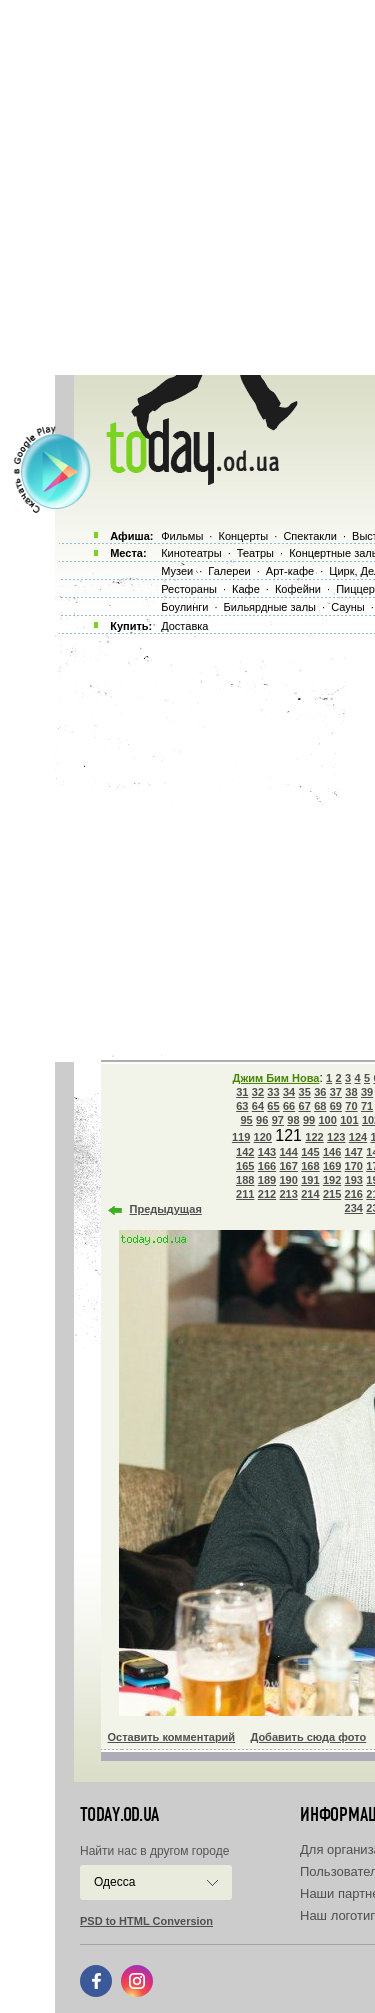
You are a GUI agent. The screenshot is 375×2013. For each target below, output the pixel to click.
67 (305, 1106)
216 (354, 1194)
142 (245, 1152)
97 (278, 1120)
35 (305, 1092)
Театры (255, 553)
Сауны (348, 607)
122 (314, 1137)
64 (258, 1106)
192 (332, 1180)
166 (267, 1166)
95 (247, 1120)
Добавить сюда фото (308, 1737)
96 (262, 1120)
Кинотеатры (191, 553)
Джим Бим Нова (276, 1078)
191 (310, 1180)
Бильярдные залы (270, 607)
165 (245, 1166)
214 (310, 1194)
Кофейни (298, 589)
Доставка (184, 626)
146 (332, 1152)
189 (267, 1180)
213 (288, 1194)
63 (242, 1106)
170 (354, 1166)
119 (241, 1137)
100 (327, 1120)
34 (289, 1092)
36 (320, 1092)
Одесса (114, 1882)
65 (273, 1106)
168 (310, 1166)
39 (367, 1092)
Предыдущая (166, 1209)
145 (310, 1152)
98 (293, 1120)
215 (332, 1194)
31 (242, 1092)
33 (273, 1092)
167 (288, 1166)
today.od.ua (119, 1815)
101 (349, 1120)
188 (245, 1180)
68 (320, 1106)
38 (351, 1092)
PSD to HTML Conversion (146, 1921)
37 (336, 1092)
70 (351, 1106)
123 (336, 1137)
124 (358, 1137)
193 (354, 1180)
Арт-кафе (290, 571)
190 (288, 1180)
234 (354, 1208)
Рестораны (189, 589)
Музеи (177, 571)
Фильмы (182, 536)
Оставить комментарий (172, 1737)
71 (367, 1106)
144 (288, 1152)
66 (289, 1106)
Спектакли (310, 536)
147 (354, 1152)
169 (332, 1166)
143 (267, 1152)
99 (309, 1120)
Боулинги (184, 607)
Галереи (229, 571)
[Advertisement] (187, 187)
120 (263, 1137)
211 (245, 1194)
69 (336, 1106)
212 (267, 1194)
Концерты (243, 536)
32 (258, 1092)
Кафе (246, 589)
